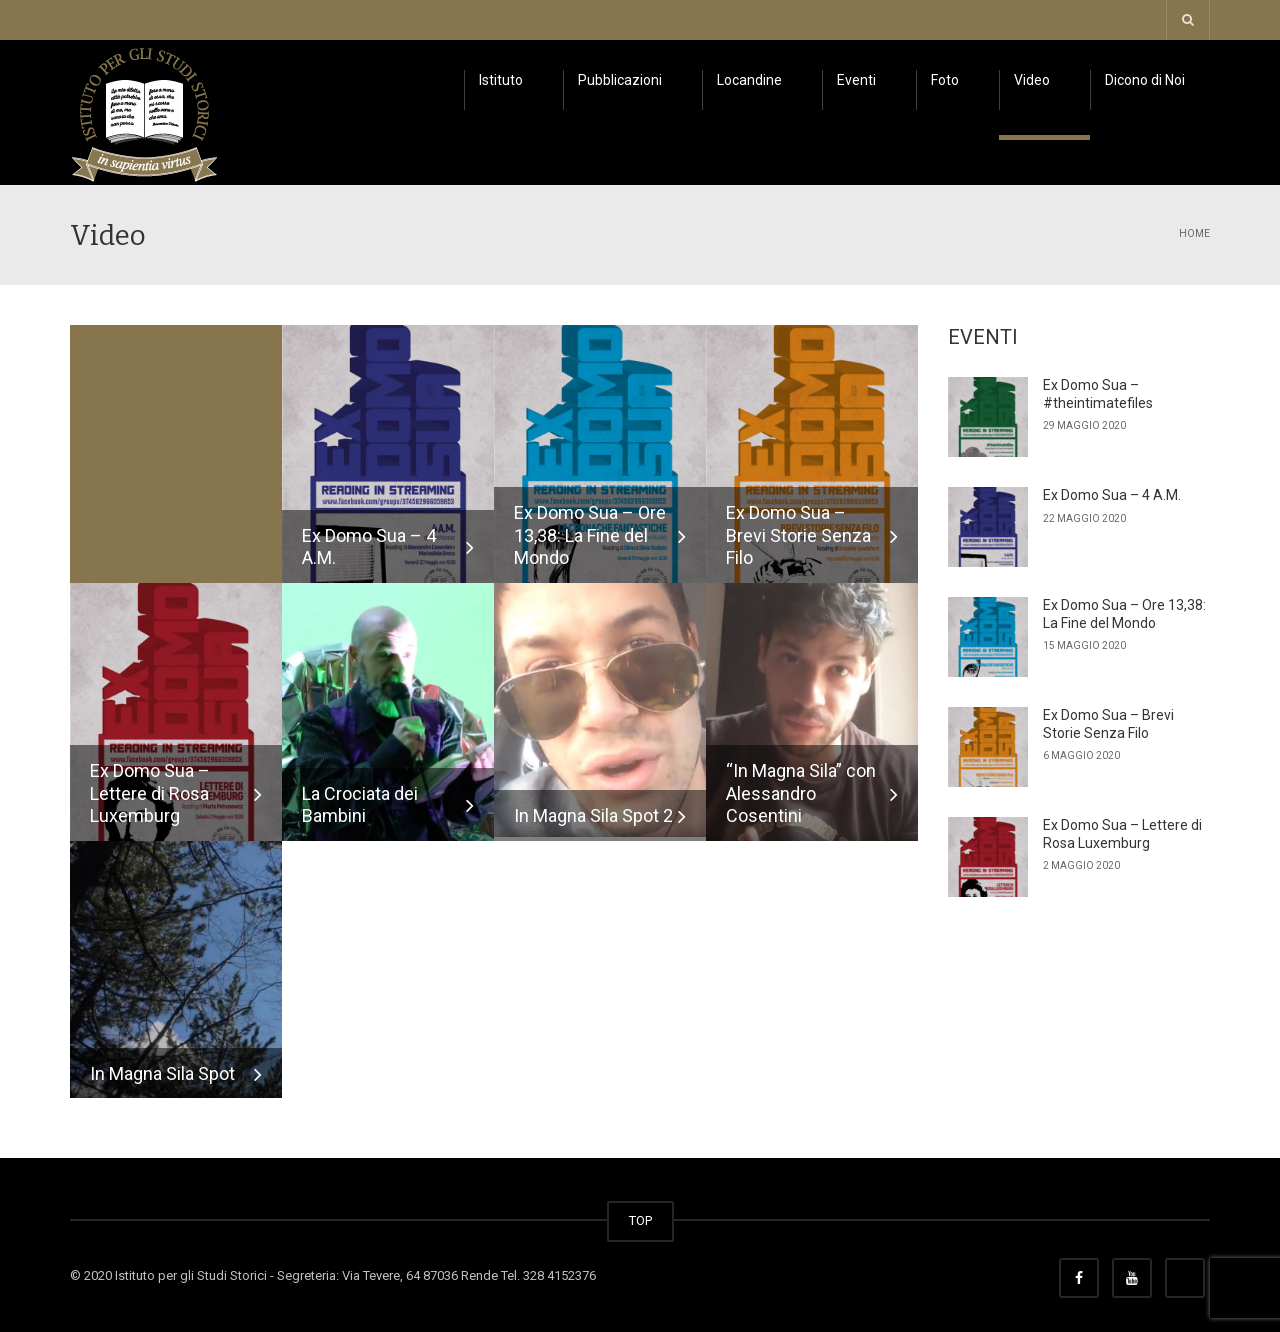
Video (1032, 80)
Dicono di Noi (1145, 80)
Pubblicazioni (620, 80)
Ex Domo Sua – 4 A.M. (1112, 495)
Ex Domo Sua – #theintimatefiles (1098, 394)
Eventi (856, 80)
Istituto (501, 80)
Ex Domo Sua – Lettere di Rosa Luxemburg (1122, 834)
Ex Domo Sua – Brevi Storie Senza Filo (1108, 724)
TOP (640, 1220)
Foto (945, 80)
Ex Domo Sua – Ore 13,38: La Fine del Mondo (1124, 614)
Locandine (749, 80)
